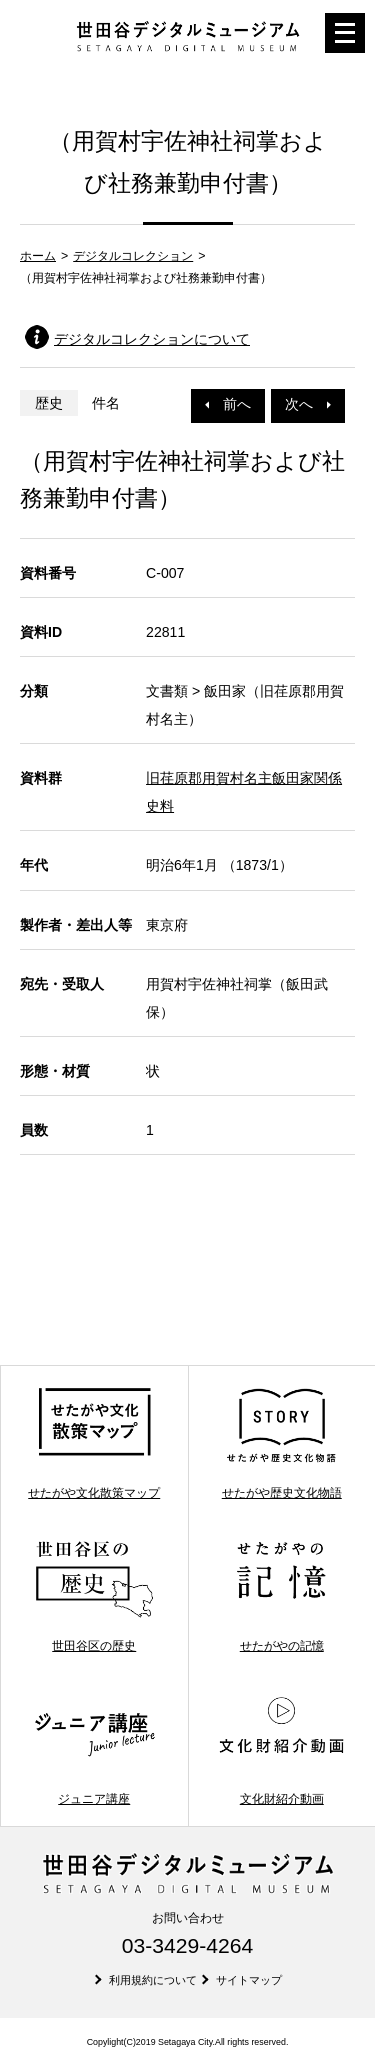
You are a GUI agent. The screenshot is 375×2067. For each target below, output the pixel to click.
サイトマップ (249, 1980)
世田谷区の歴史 (94, 1596)
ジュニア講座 (94, 1749)
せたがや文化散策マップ (94, 1442)
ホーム (38, 256)
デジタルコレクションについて (152, 339)
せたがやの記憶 (281, 1596)
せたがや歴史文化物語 (281, 1442)
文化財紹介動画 (281, 1749)
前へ (228, 404)
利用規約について (153, 1980)
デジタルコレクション (133, 256)
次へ (308, 404)
